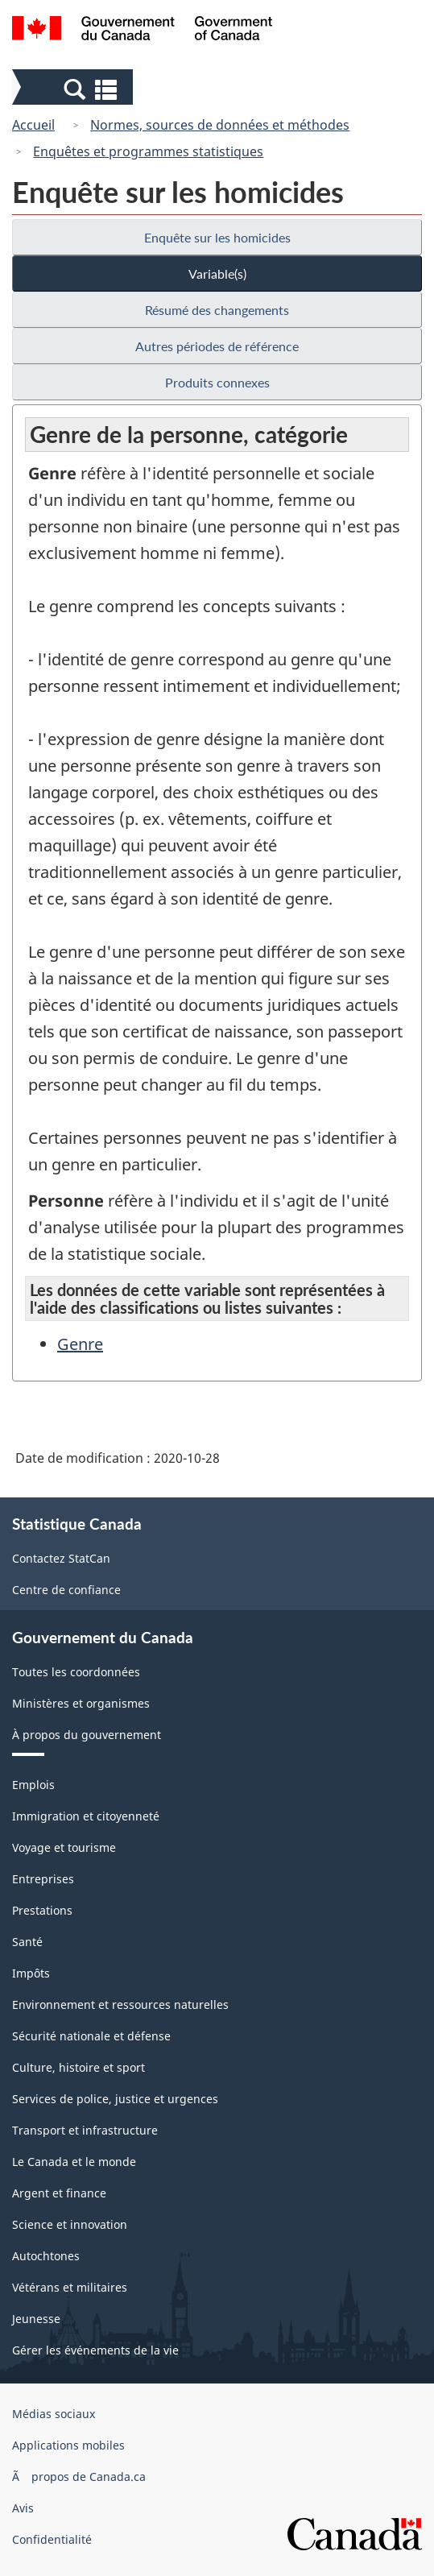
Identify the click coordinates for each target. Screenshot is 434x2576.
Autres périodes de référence (217, 346)
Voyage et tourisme (64, 1847)
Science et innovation (69, 2224)
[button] (74, 88)
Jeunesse (36, 2318)
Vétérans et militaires (69, 2287)
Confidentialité (52, 2539)
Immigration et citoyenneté (85, 1816)
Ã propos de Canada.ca (79, 2476)
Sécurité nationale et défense (91, 2036)
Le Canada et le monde (74, 2161)
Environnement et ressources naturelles (120, 2004)
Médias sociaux (53, 2413)
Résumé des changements (217, 309)
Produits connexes (217, 382)
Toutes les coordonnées (76, 1671)
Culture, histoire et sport (78, 2067)
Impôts (31, 1973)
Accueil (33, 125)
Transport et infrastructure (85, 2130)
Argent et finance (59, 2193)
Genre (80, 1344)
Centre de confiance (66, 1589)
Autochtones (46, 2255)
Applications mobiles (68, 2445)
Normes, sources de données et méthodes (219, 125)
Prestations (42, 1910)
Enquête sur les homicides (217, 237)
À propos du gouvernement (86, 1734)
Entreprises (43, 1878)
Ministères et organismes (81, 1703)
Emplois (33, 1784)
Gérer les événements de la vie (95, 2350)
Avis (23, 2508)
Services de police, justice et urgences (115, 2098)
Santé (27, 1941)
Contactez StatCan (61, 1558)
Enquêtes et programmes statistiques (148, 151)
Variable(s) (217, 273)
